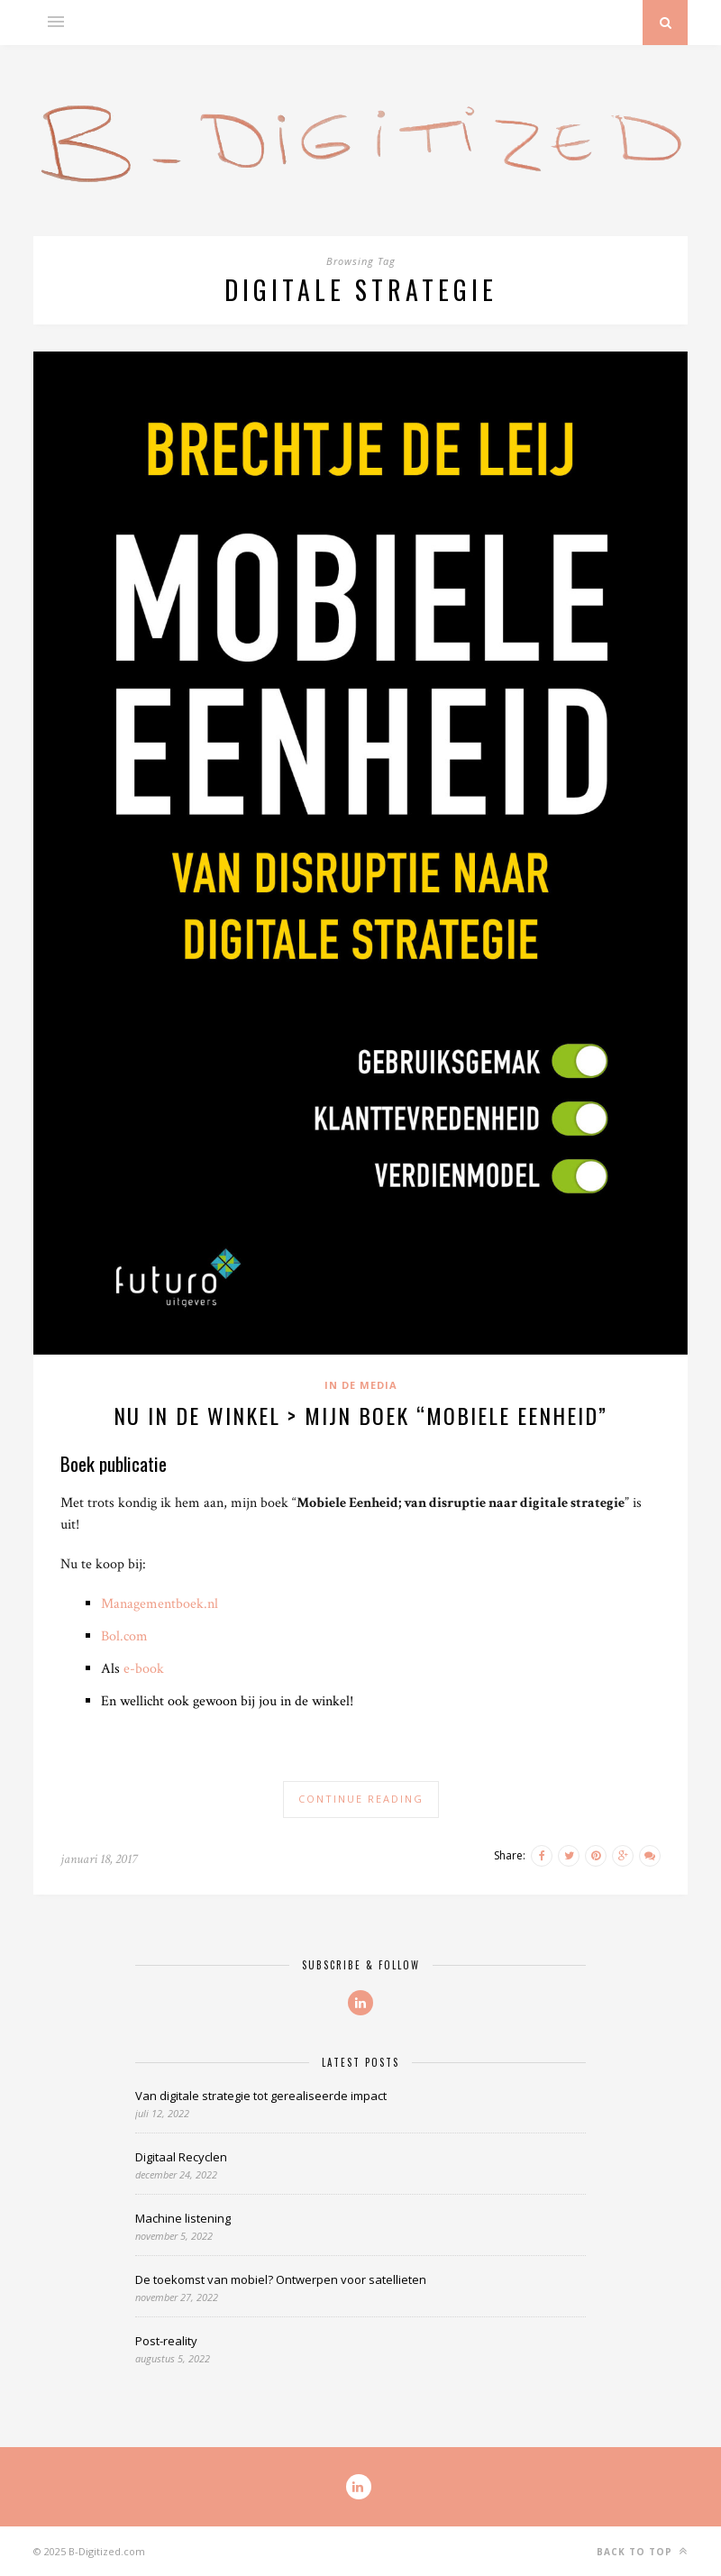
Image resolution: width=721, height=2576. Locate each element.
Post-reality (166, 2341)
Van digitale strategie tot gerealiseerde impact (261, 2095)
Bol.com (124, 1636)
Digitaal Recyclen (181, 2157)
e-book (143, 1668)
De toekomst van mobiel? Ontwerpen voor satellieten (280, 2279)
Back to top (642, 2551)
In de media (360, 1385)
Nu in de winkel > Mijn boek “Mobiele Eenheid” (360, 1415)
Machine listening (183, 2218)
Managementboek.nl (159, 1603)
